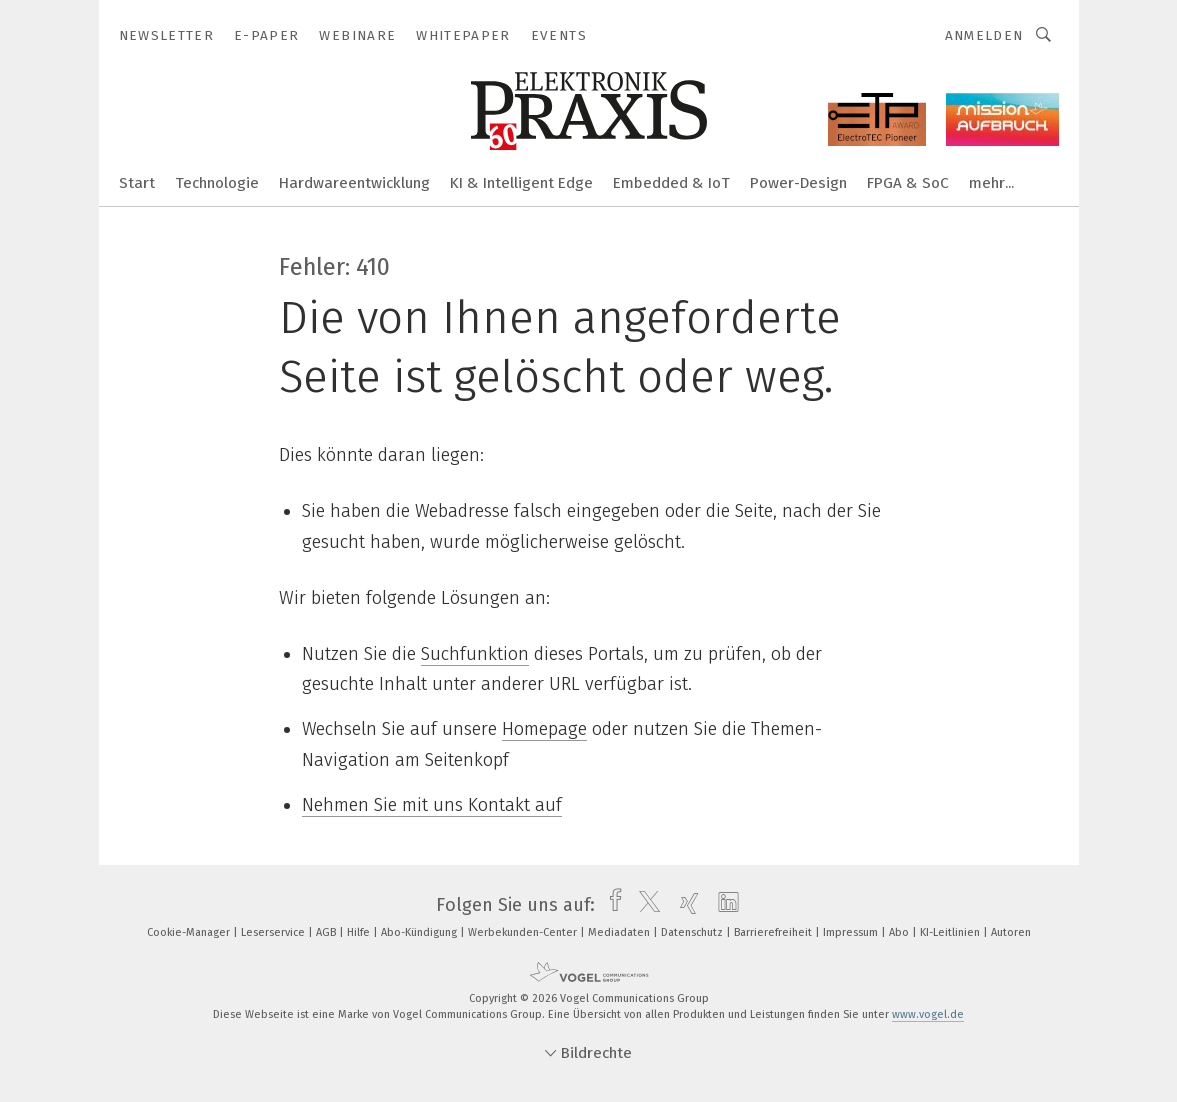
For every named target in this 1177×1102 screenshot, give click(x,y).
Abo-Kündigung (420, 932)
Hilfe (360, 932)
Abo (900, 932)
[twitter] (644, 905)
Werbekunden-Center (524, 932)
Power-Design (798, 183)
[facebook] (610, 905)
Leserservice (274, 932)
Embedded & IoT (671, 183)
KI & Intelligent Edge (521, 183)
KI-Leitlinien (951, 932)
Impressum (852, 932)
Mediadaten (620, 932)
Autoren (1011, 932)
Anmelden (984, 35)
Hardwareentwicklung (354, 183)
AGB (327, 932)
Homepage (544, 729)
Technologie (217, 183)
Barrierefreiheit (774, 932)
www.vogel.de (928, 1014)
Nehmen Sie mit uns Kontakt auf (432, 805)
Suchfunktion (475, 654)
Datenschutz (693, 932)
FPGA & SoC (908, 183)
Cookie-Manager (190, 932)
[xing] (684, 905)
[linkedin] (723, 905)
